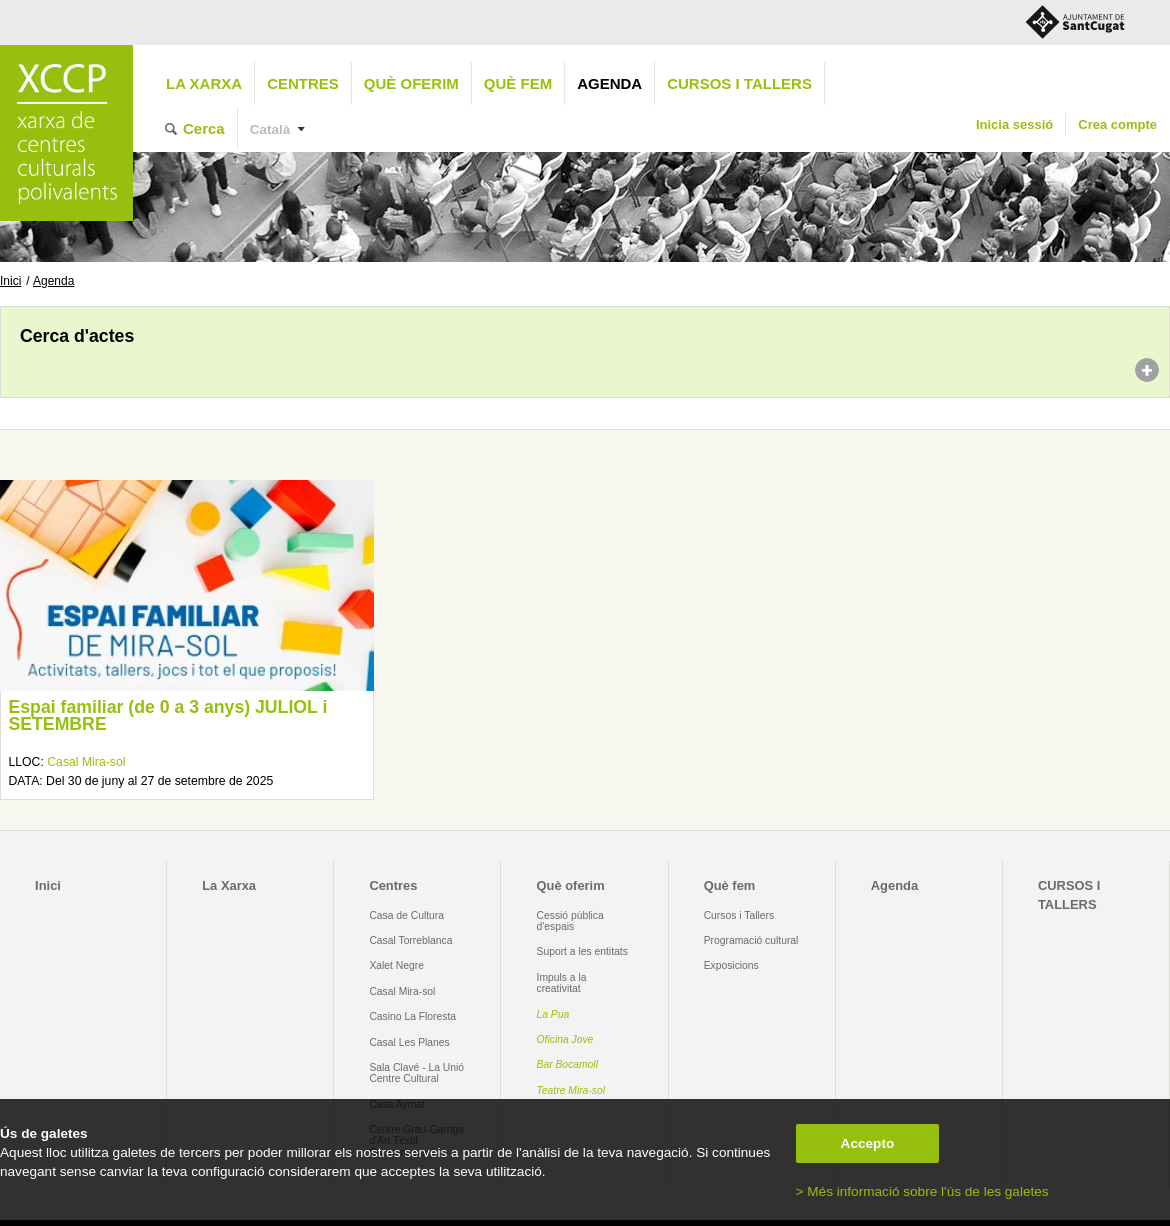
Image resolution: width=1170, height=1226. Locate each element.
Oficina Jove (565, 1039)
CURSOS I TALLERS (739, 83)
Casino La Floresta (412, 1016)
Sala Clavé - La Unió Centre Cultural (416, 1073)
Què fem (518, 83)
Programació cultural (751, 940)
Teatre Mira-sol (571, 1090)
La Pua (553, 1014)
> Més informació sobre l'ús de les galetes (922, 1191)
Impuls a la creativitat (562, 983)
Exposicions (731, 965)
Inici (10, 281)
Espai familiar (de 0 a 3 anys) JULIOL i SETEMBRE (167, 716)
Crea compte (1117, 124)
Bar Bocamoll (567, 1064)
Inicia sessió (1014, 124)
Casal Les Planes (409, 1042)
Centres (303, 83)
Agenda (609, 83)
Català (270, 129)
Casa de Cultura (406, 915)
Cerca (204, 128)
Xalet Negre (396, 965)
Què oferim (411, 83)
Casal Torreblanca (410, 940)
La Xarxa (204, 83)
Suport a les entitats (582, 951)
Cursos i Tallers (739, 915)
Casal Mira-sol (86, 762)
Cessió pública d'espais (570, 921)
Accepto (868, 1143)
